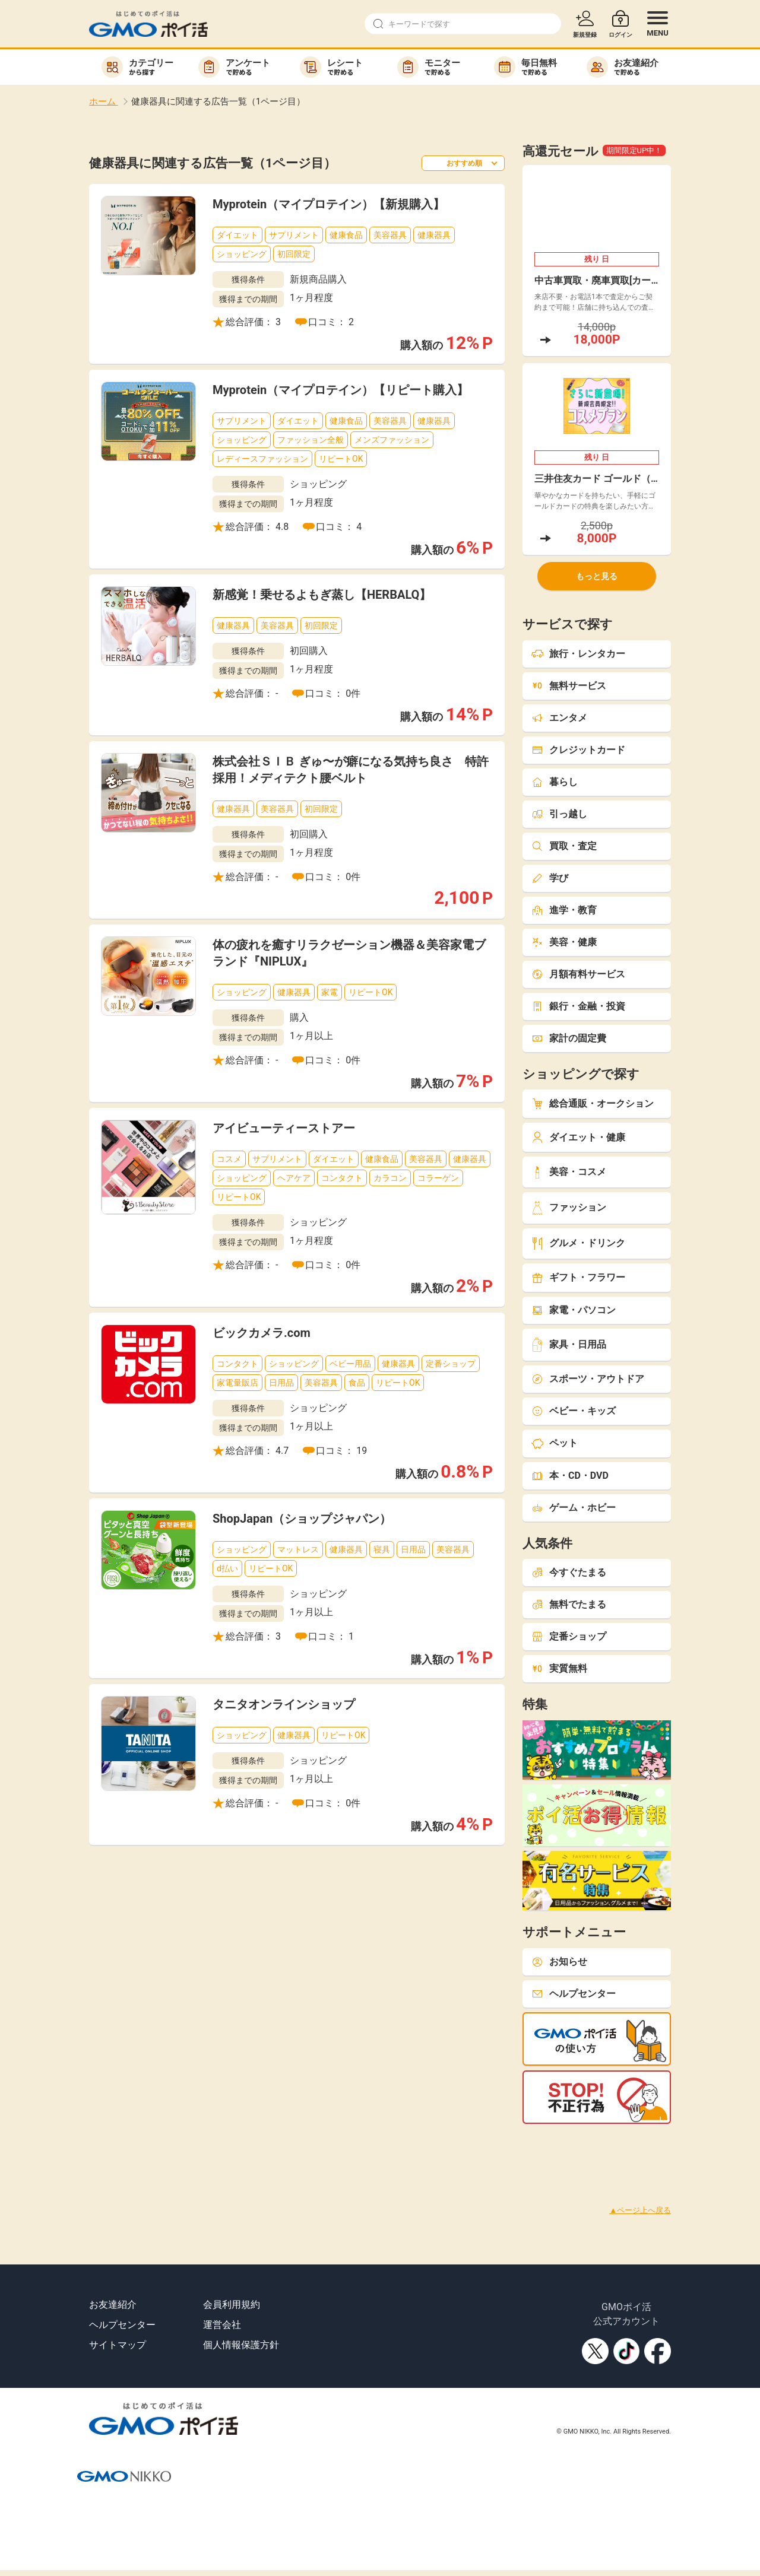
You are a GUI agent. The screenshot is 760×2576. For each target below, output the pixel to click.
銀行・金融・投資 (578, 1006)
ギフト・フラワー (578, 1277)
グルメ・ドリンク (578, 1243)
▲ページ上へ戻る (640, 2210)
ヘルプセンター (573, 1993)
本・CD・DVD (570, 1475)
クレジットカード (578, 749)
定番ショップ (568, 1636)
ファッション (568, 1208)
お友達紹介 (113, 2304)
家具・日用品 (568, 1344)
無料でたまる (568, 1604)
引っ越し (559, 814)
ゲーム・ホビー (573, 1507)
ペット (554, 1443)
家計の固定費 (568, 1038)
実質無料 (559, 1668)
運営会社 (222, 2324)
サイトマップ (117, 2345)
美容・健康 (564, 942)
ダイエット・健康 (578, 1137)
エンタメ (559, 717)
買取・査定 (564, 846)
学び (549, 878)
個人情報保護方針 (241, 2345)
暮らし (554, 781)
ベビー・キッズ (573, 1410)
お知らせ (559, 1961)
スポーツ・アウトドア (587, 1378)
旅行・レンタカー (578, 653)
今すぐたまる (568, 1572)
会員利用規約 (231, 2304)
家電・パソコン (573, 1310)
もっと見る (597, 576)
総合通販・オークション (592, 1103)
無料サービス (568, 685)
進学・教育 (564, 910)
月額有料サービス (578, 974)
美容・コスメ (568, 1172)
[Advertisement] (216, 2150)
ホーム (103, 101)
